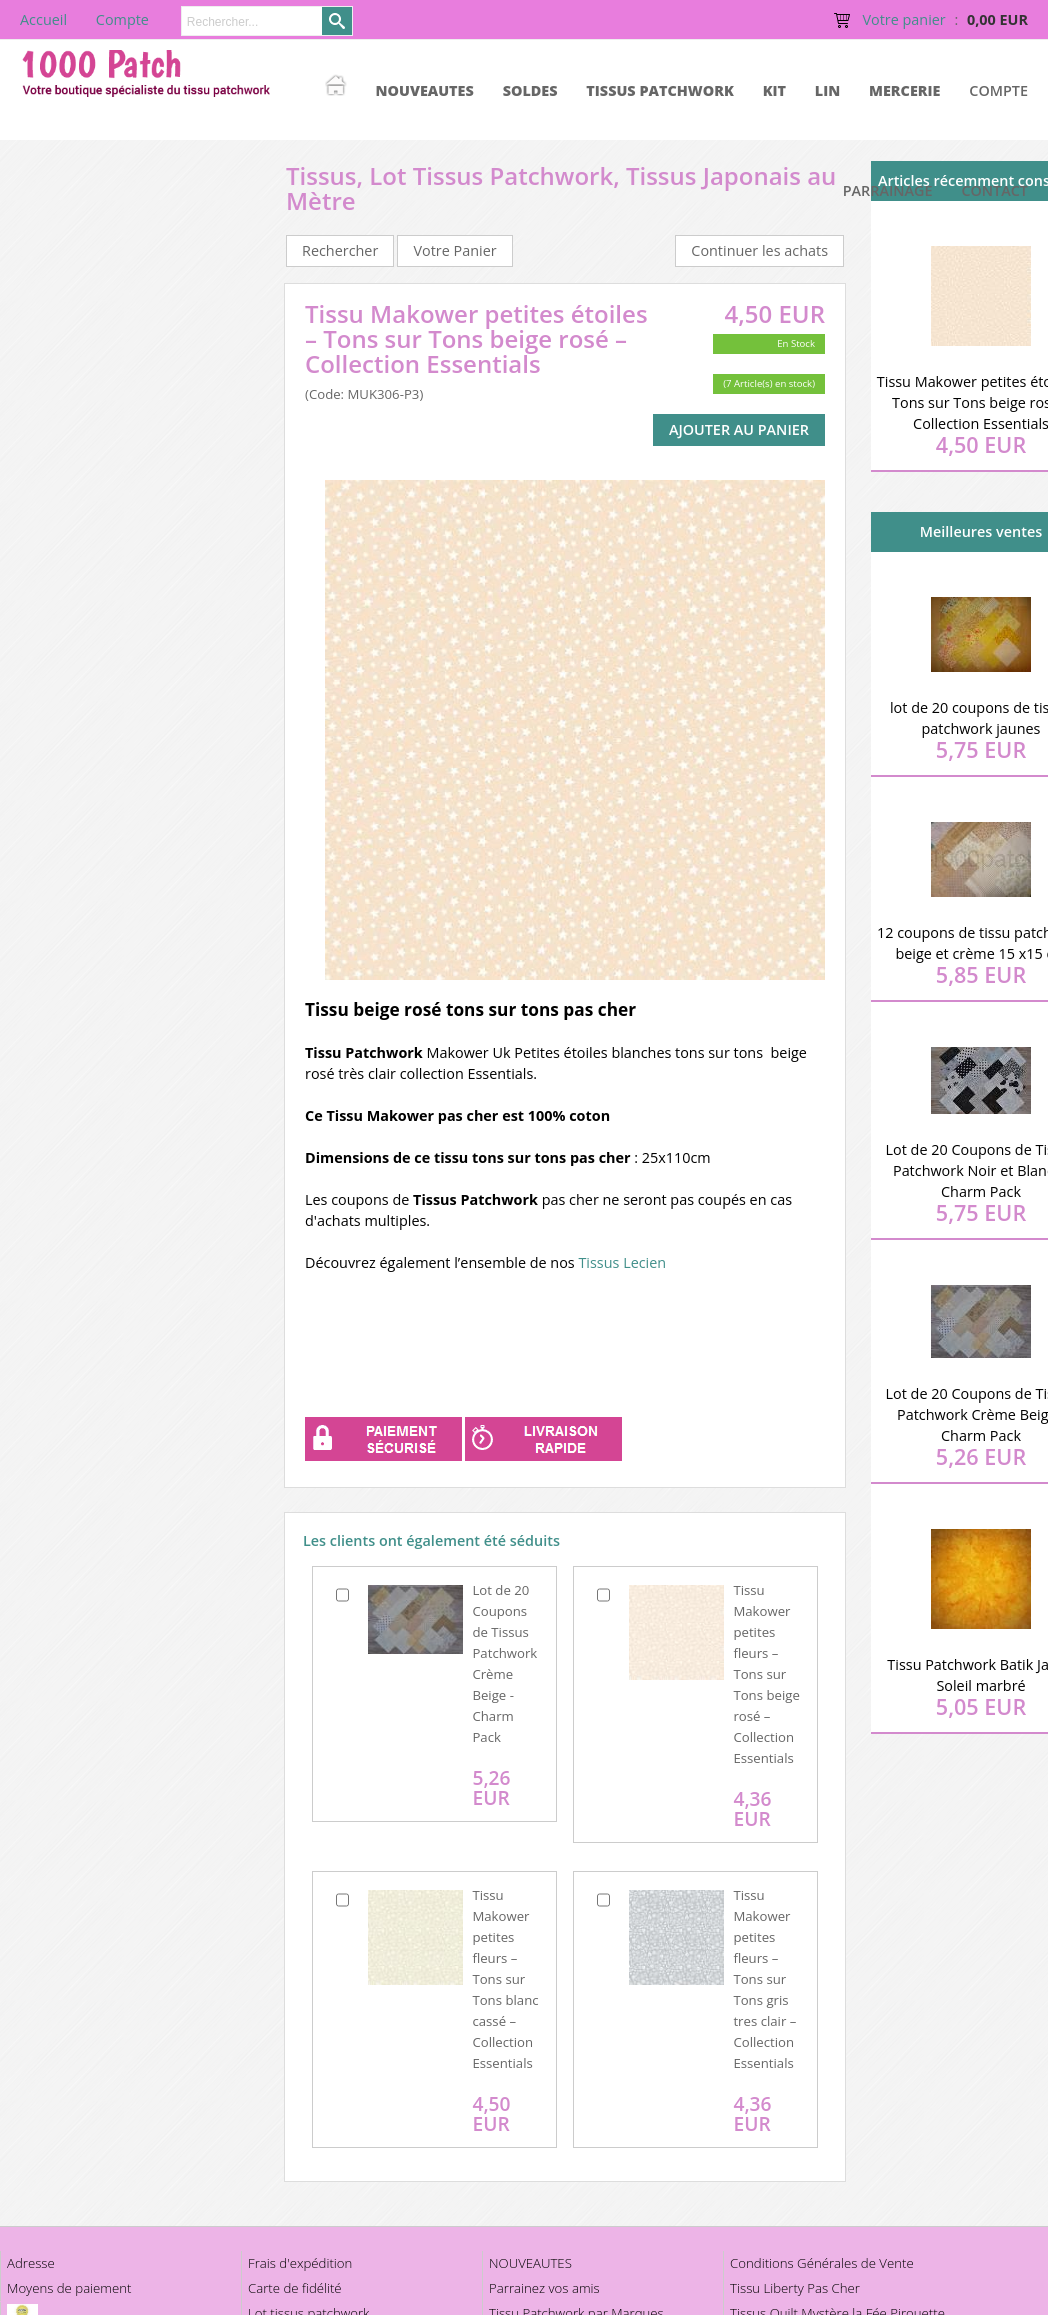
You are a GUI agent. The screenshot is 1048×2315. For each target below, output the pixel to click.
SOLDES (530, 90)
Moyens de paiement (69, 2288)
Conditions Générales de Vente (822, 2263)
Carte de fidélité (295, 2288)
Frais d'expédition (300, 2263)
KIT (774, 90)
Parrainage (888, 190)
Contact (994, 190)
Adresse (31, 2263)
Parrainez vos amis (544, 2288)
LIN (827, 90)
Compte (998, 90)
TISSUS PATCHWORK (660, 90)
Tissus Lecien (622, 1262)
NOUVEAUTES (425, 90)
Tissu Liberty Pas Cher (795, 2288)
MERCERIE (904, 90)
